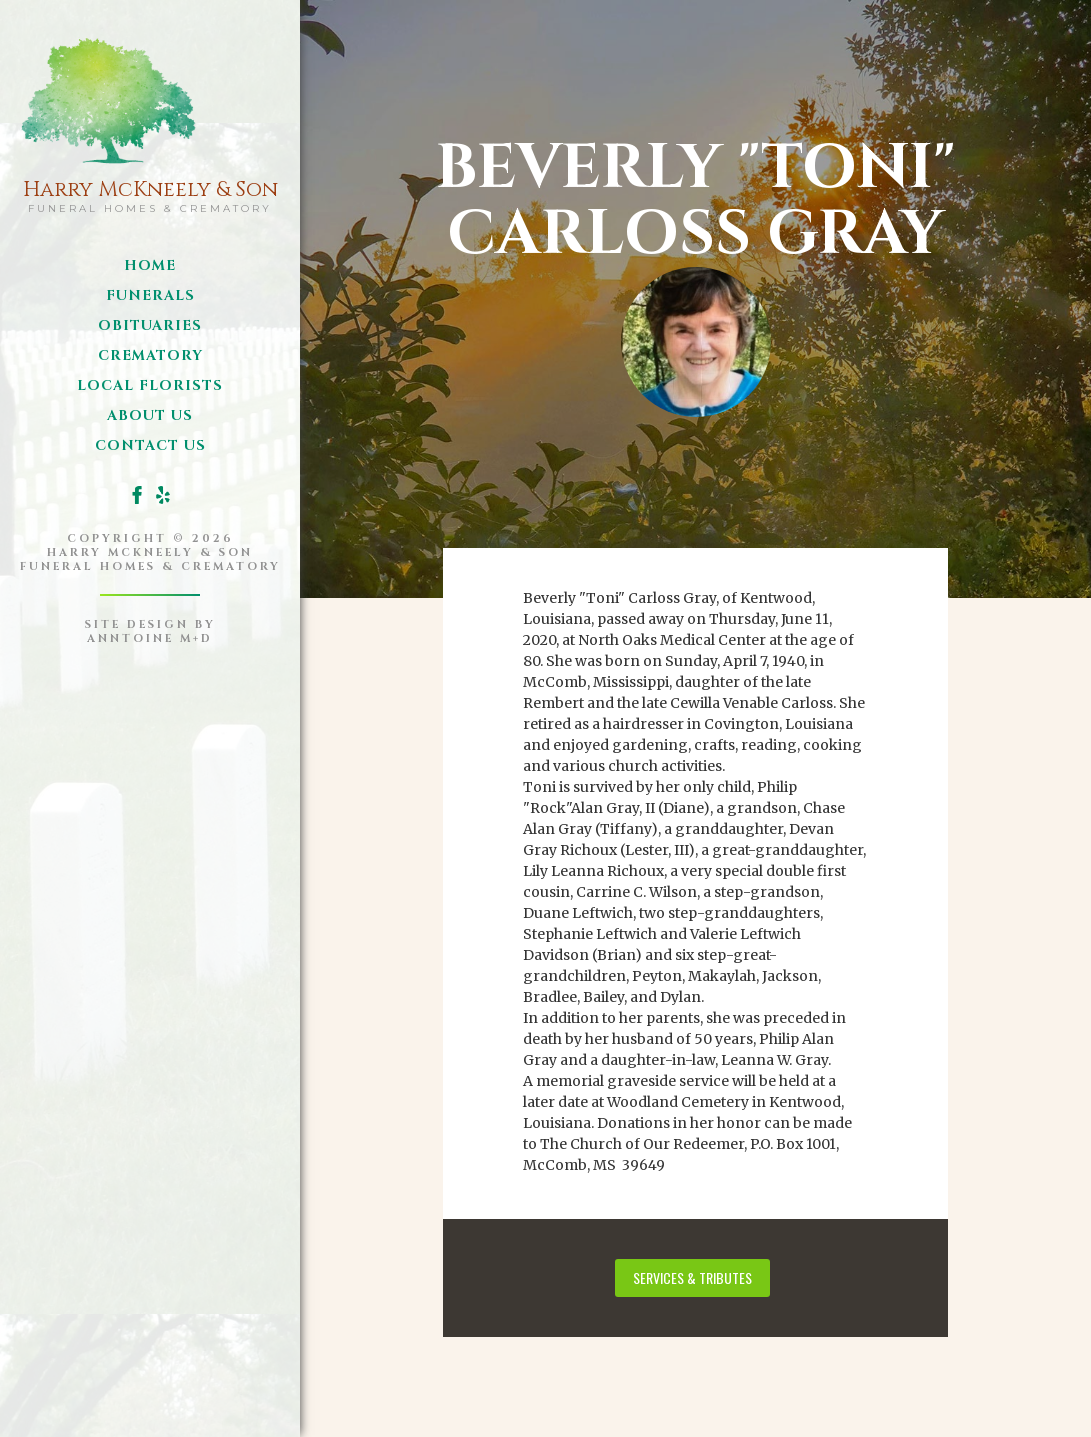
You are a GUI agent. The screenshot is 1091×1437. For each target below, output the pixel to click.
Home (150, 265)
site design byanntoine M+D (150, 631)
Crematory (150, 355)
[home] (150, 120)
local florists (150, 385)
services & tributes (692, 1277)
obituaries (150, 325)
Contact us (150, 445)
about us (150, 415)
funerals (150, 295)
